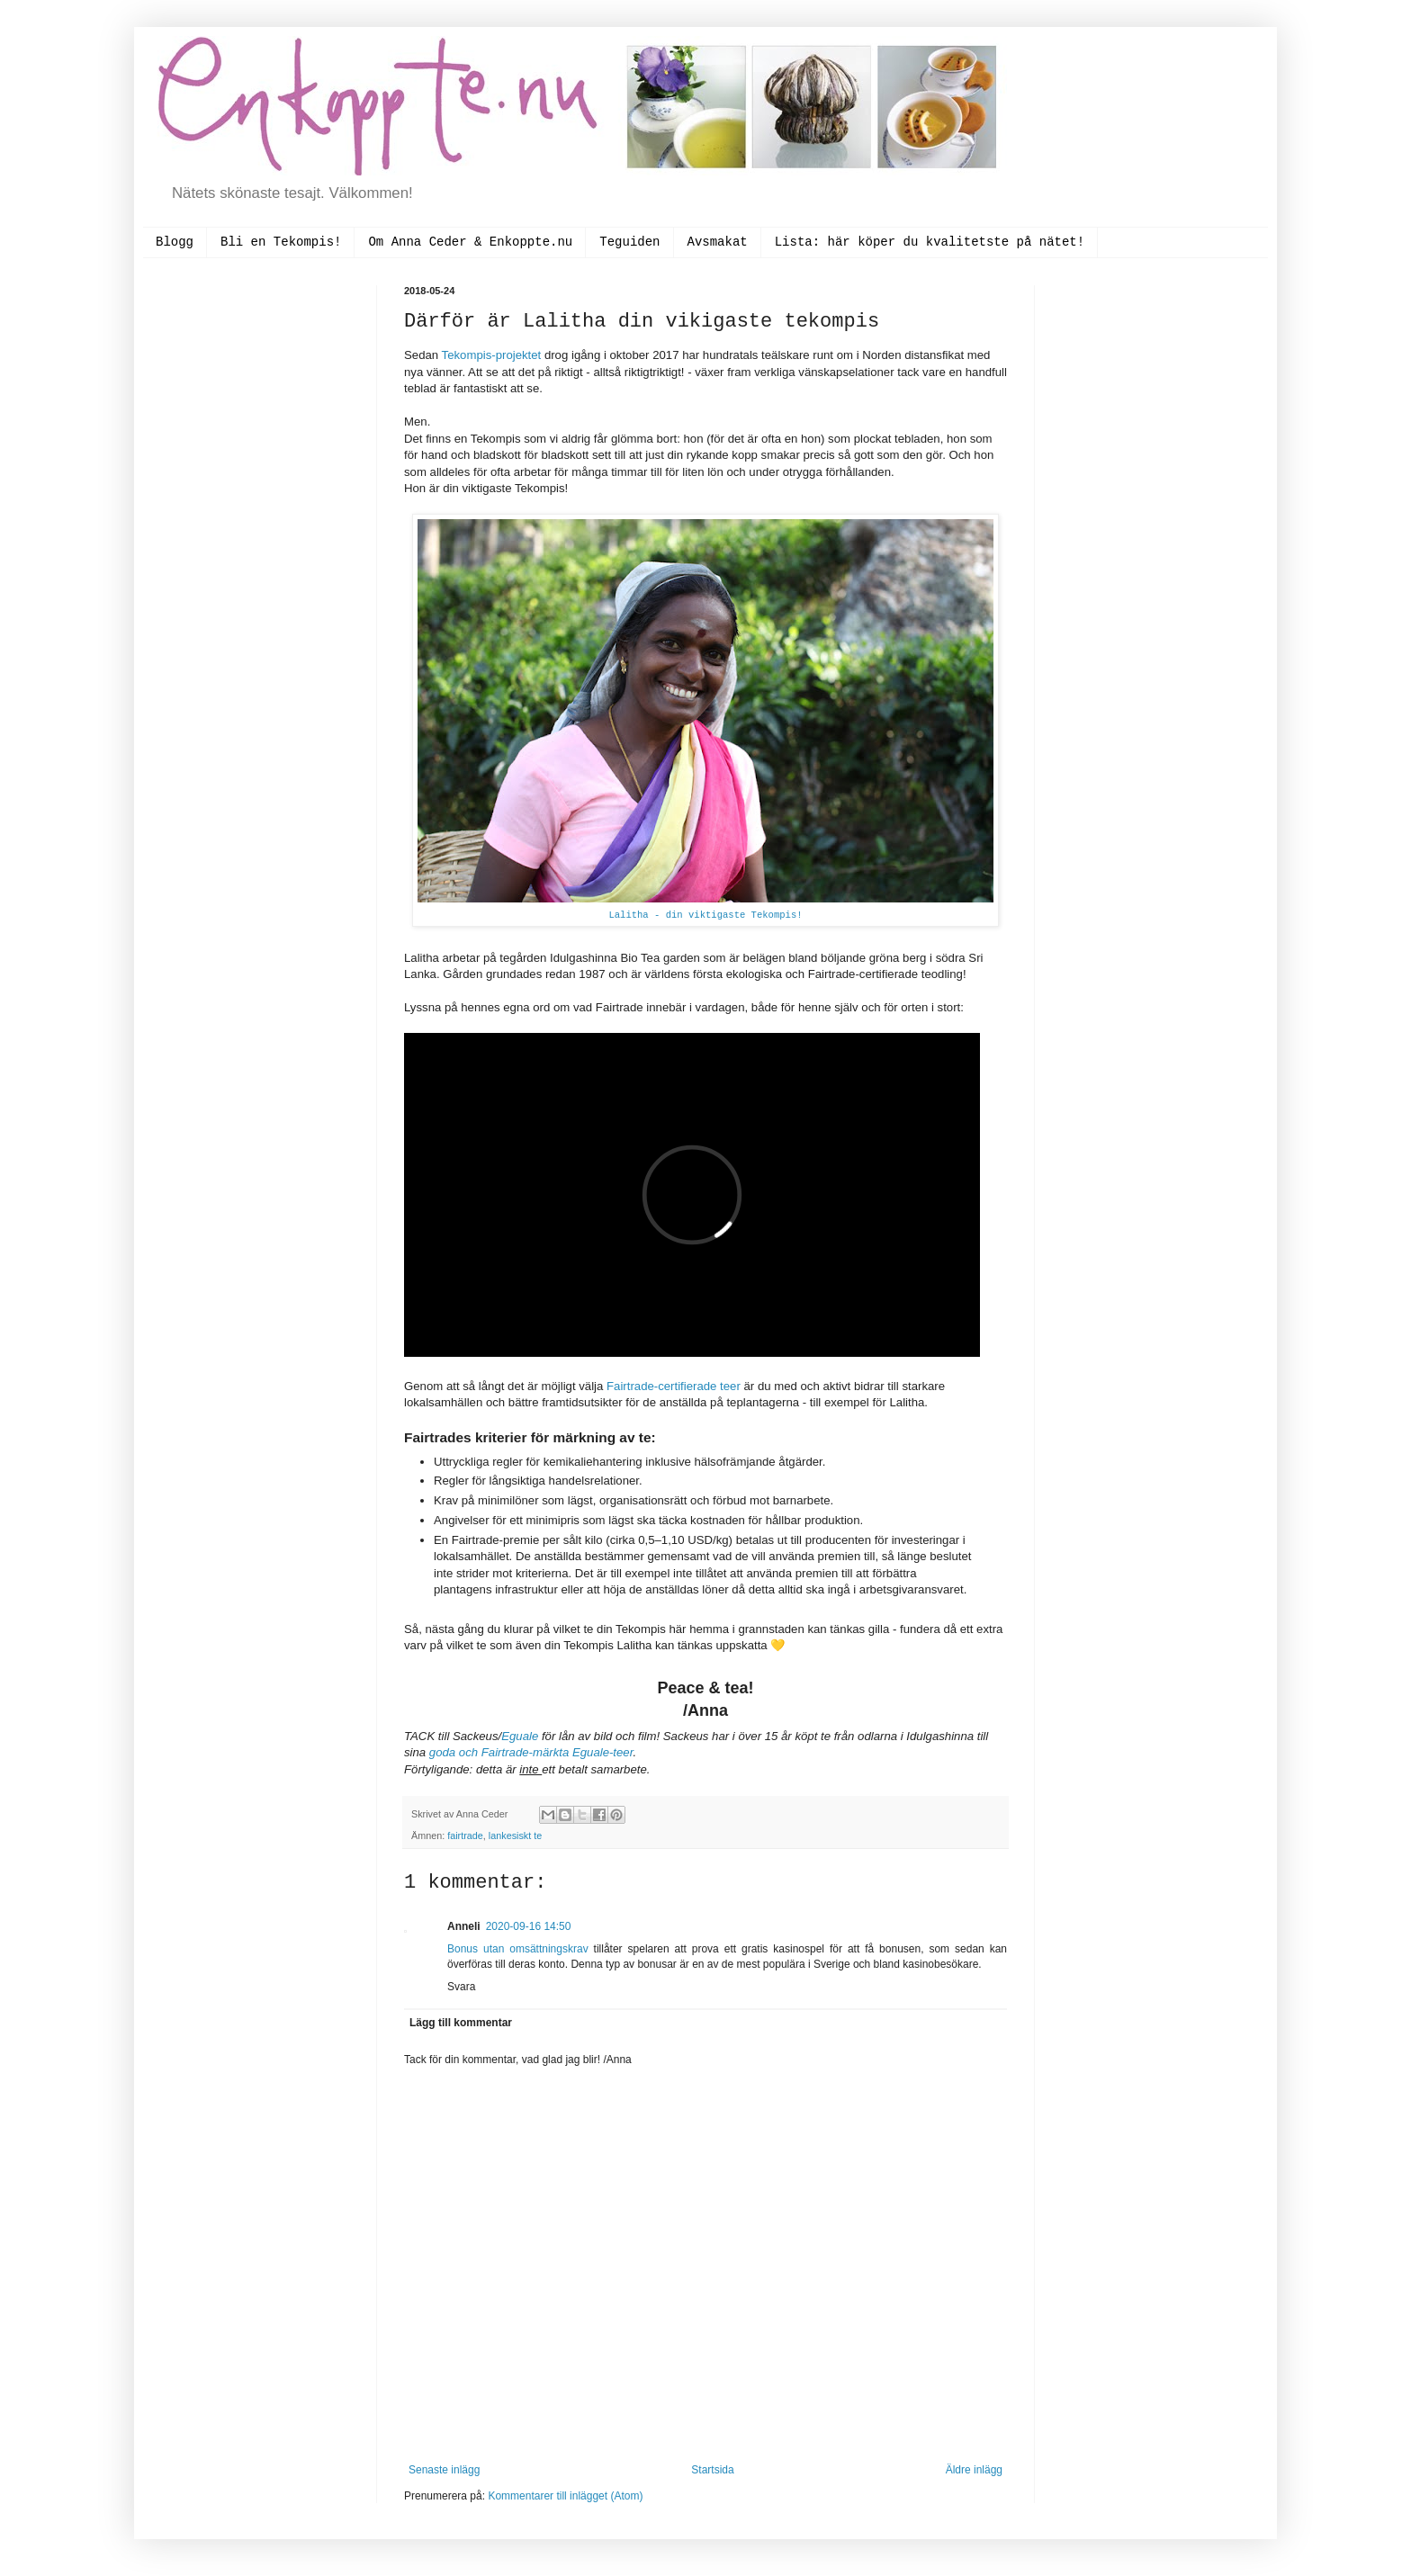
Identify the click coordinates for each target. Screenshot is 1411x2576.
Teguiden (629, 242)
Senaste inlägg (444, 2470)
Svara (461, 1986)
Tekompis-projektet (492, 355)
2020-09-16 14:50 (528, 1926)
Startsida (712, 2470)
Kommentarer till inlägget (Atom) (565, 2496)
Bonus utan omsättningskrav (518, 1949)
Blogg (174, 242)
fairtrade (465, 1835)
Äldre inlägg (974, 2470)
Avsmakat (718, 242)
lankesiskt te (515, 1835)
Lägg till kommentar (460, 2022)
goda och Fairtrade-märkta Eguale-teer (531, 1752)
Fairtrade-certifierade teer (674, 1386)
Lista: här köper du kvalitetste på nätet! (929, 242)
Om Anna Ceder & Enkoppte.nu (470, 242)
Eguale (521, 1736)
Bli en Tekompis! (280, 242)
